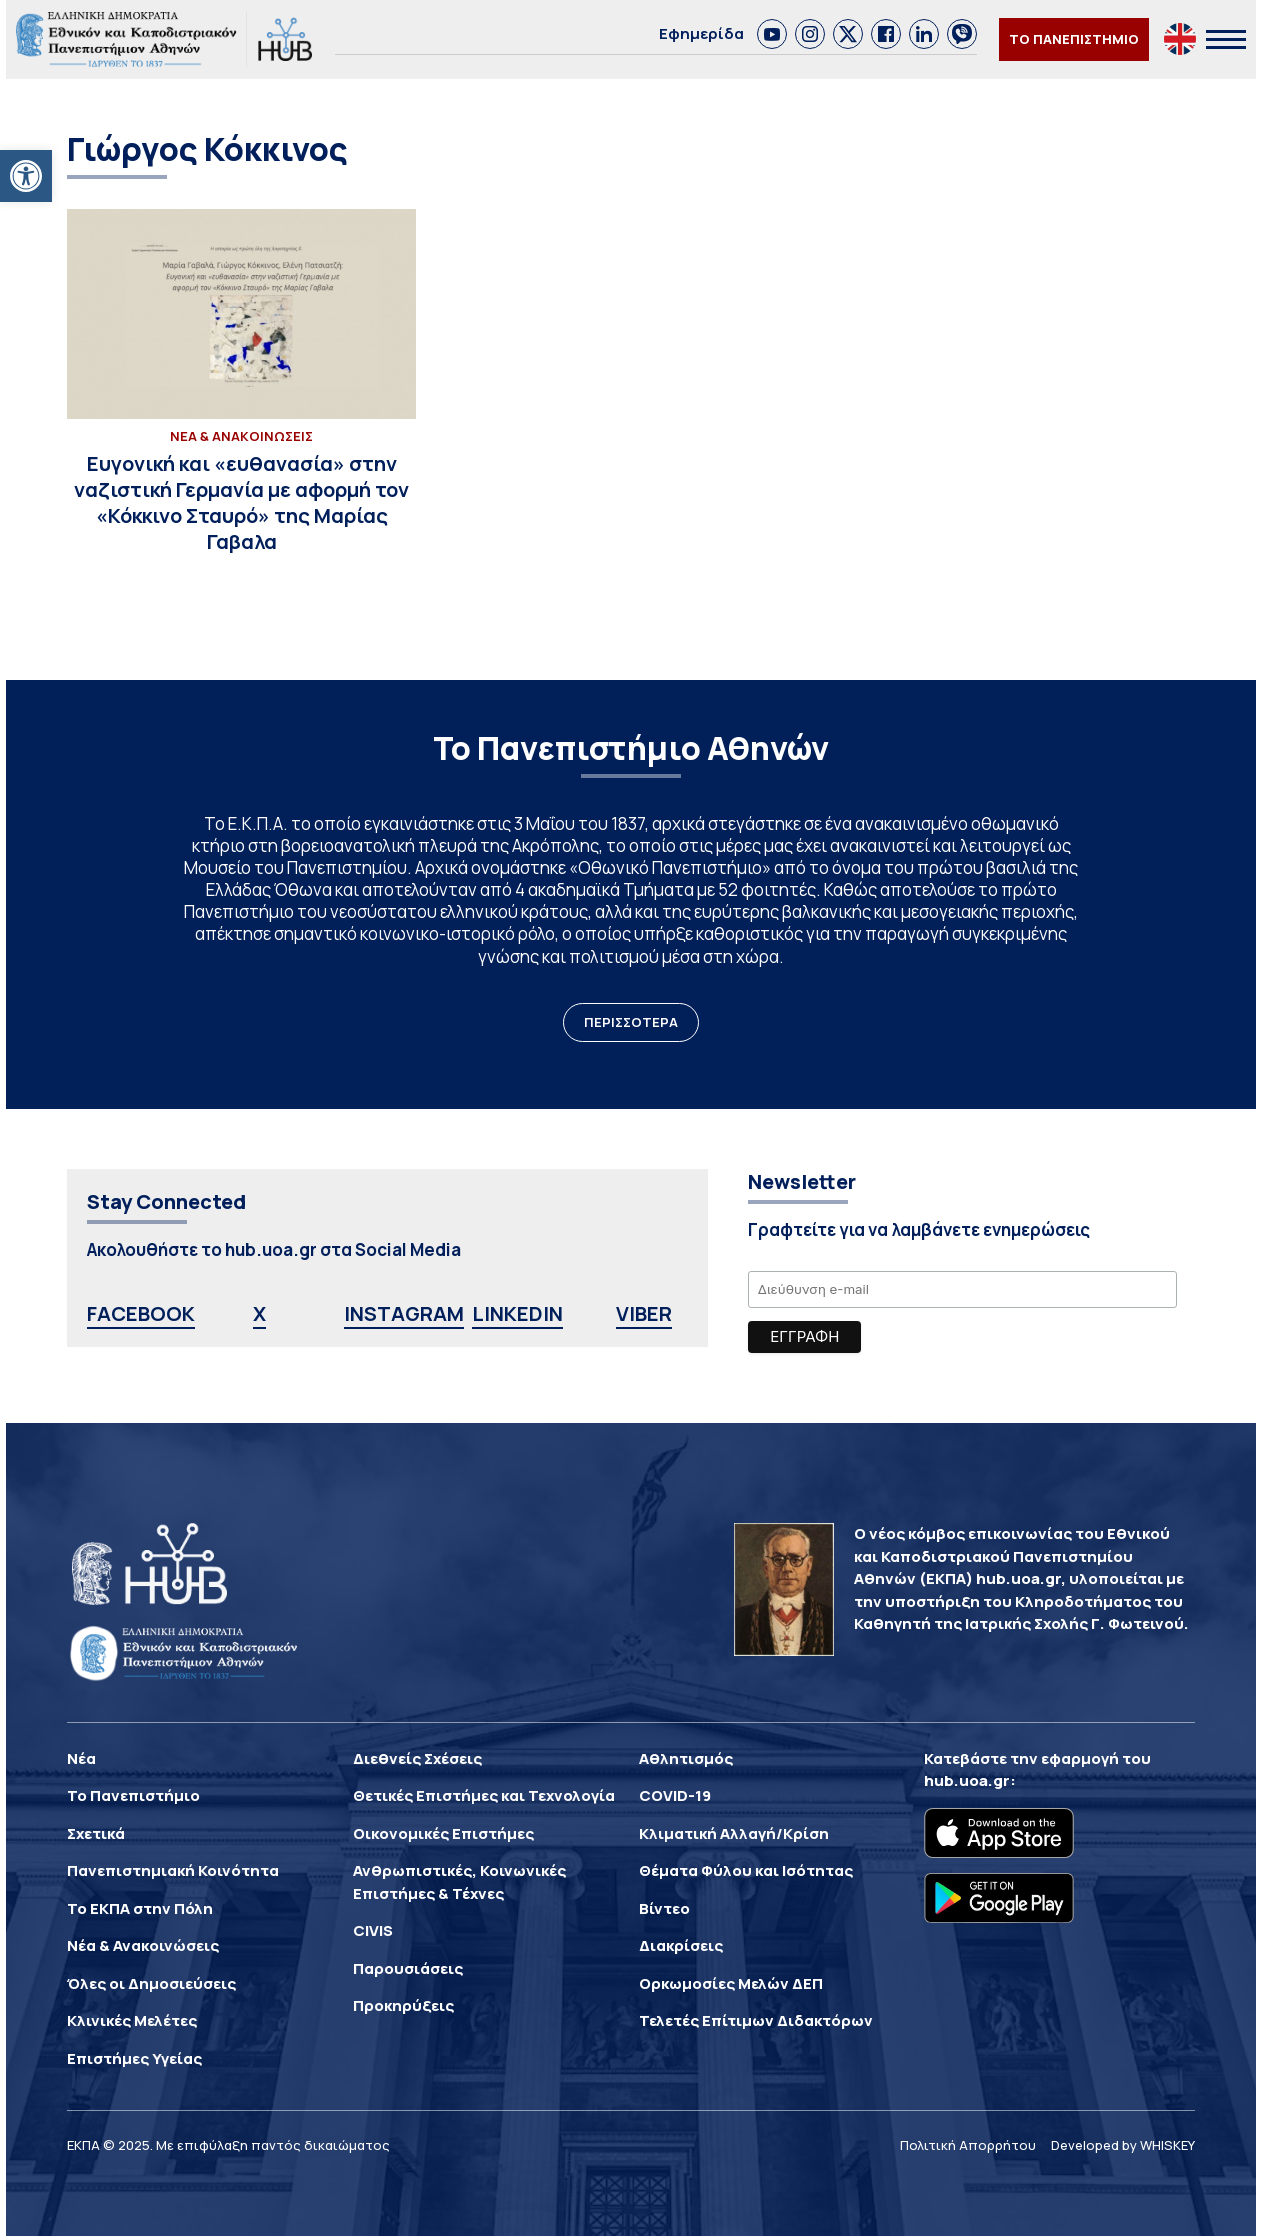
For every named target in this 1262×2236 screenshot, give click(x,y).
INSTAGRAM (404, 1313)
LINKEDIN (517, 1313)
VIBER (644, 1313)
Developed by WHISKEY (1123, 2145)
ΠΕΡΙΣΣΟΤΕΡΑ (631, 1022)
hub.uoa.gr (967, 1780)
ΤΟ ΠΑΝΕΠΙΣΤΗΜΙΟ (1074, 39)
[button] (26, 176)
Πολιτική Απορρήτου (968, 2145)
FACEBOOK (141, 1313)
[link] (772, 34)
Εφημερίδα (701, 33)
